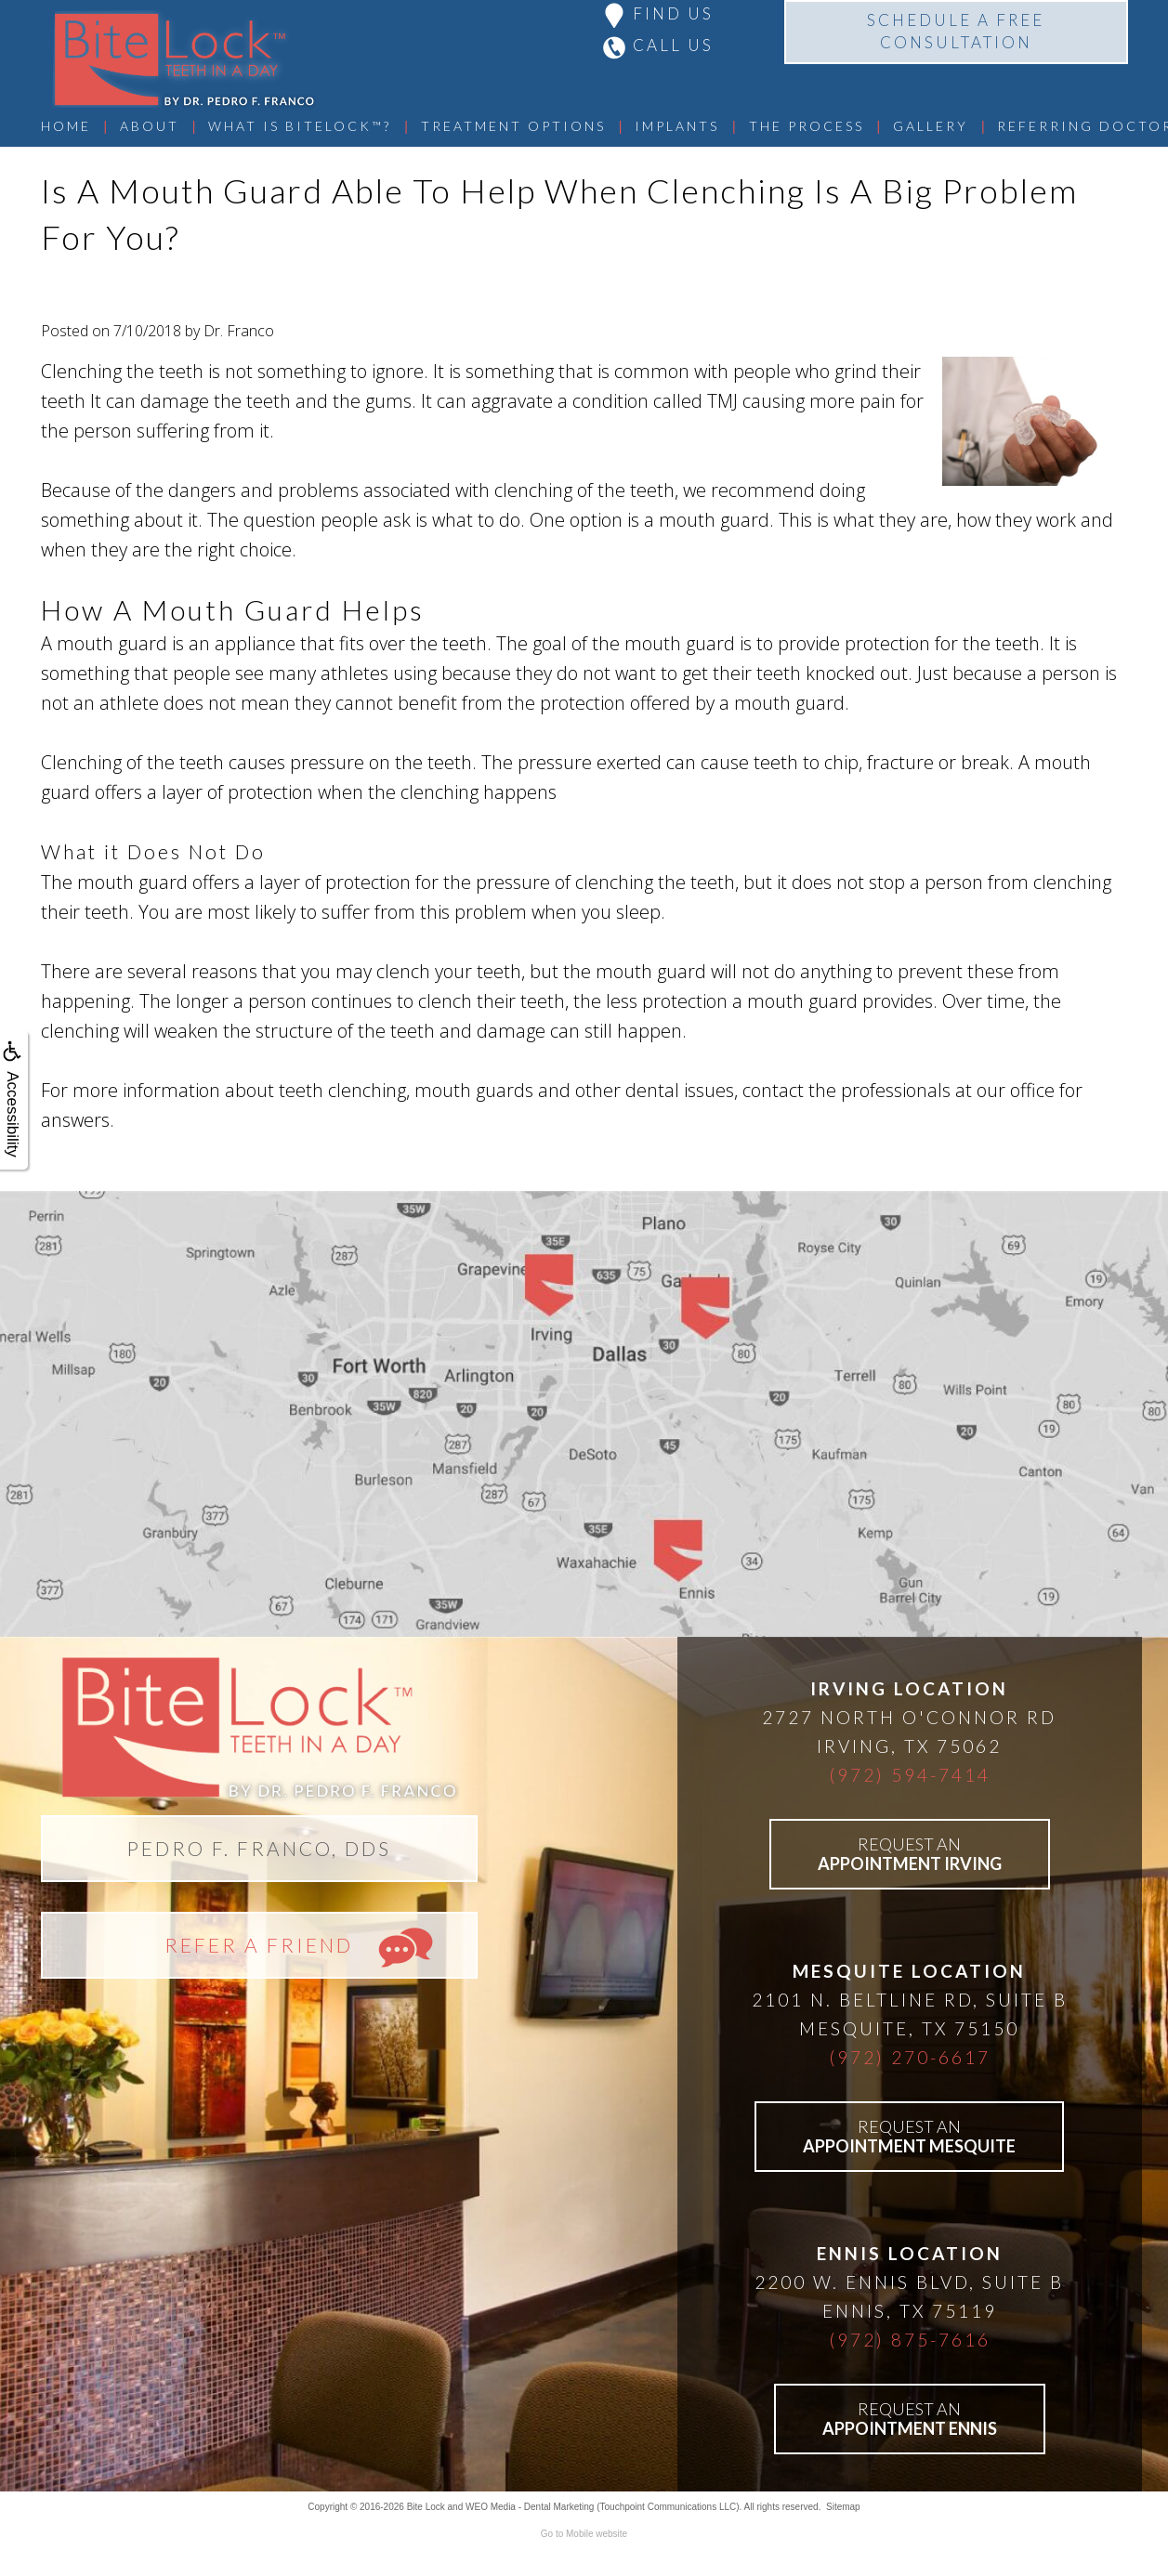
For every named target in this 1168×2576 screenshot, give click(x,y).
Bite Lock (426, 2507)
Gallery (930, 126)
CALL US (673, 45)
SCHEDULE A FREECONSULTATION (955, 31)
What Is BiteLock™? (299, 126)
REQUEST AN (910, 1854)
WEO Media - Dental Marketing (530, 2507)
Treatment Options (513, 126)
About (149, 126)
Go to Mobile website (584, 2534)
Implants (677, 126)
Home (66, 126)
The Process (806, 126)
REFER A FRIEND (258, 1944)
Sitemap (843, 2507)
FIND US (673, 13)
